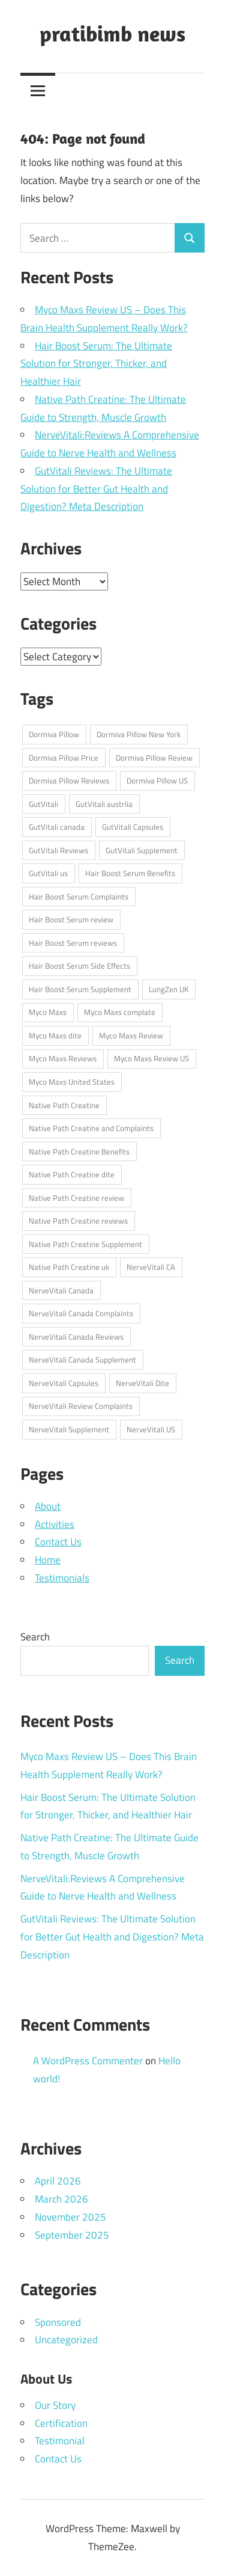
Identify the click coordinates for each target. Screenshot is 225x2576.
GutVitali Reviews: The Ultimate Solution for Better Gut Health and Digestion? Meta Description (96, 489)
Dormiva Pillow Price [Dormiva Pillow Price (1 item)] (63, 758)
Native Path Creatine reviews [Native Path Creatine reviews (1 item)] (78, 1221)
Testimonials (62, 1578)
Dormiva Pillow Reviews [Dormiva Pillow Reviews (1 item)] (69, 780)
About (48, 1506)
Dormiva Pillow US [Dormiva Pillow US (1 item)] (157, 780)
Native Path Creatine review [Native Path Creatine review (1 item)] (76, 1198)
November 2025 (70, 2217)
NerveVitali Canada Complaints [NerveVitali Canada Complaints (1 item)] (81, 1313)
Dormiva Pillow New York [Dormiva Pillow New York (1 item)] (139, 734)
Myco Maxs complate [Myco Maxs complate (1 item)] (119, 1012)
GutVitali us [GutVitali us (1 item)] (48, 873)
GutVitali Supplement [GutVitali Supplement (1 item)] (142, 850)
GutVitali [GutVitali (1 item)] (43, 804)
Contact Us (58, 1542)
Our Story (55, 2405)
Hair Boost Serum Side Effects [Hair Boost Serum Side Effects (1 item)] (79, 966)
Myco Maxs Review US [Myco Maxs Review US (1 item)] (151, 1058)
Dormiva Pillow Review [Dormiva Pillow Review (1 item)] (154, 758)
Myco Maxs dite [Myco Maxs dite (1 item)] (55, 1035)
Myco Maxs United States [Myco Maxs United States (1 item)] (72, 1082)
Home (48, 1560)
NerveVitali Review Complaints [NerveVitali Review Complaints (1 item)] (81, 1406)
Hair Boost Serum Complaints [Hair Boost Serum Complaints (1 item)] (78, 897)
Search (35, 1637)
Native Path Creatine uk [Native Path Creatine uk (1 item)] (69, 1267)
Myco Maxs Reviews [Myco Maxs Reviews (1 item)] (63, 1058)
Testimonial (60, 2441)
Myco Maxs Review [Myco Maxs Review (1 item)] (131, 1035)
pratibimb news (112, 33)
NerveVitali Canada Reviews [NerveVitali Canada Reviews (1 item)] (76, 1337)
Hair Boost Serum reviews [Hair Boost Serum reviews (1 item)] (73, 943)
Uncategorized (66, 2340)
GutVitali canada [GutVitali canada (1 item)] (57, 827)
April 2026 (58, 2181)
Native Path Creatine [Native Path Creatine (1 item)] (64, 1105)
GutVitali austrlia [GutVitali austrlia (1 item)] (104, 804)
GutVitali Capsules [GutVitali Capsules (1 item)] (132, 827)
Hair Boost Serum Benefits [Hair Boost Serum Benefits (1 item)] (130, 873)
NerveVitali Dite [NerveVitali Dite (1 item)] (142, 1383)
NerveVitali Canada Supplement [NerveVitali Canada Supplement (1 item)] (82, 1360)
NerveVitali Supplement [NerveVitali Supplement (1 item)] (69, 1429)
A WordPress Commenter (88, 2060)
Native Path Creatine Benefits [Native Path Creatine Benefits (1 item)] (79, 1151)
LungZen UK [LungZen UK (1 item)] (168, 989)
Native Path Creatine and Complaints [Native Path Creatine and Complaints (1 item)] (91, 1128)
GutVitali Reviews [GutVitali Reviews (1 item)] (58, 850)
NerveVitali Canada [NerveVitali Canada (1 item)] (61, 1290)
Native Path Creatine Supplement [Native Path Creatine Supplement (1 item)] (85, 1244)
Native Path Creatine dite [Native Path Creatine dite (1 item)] (72, 1174)
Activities (54, 1524)
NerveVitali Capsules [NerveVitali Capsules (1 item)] (63, 1383)
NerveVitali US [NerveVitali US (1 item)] (151, 1429)
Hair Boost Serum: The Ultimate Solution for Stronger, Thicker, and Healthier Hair (96, 364)
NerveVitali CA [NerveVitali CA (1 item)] (151, 1267)
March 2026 (61, 2199)
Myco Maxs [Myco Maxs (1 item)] (48, 1012)
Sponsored (58, 2322)
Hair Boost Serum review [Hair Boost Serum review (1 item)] (71, 919)
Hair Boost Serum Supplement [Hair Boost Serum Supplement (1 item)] (80, 989)
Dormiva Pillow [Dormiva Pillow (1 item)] (54, 734)
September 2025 (72, 2235)
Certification (61, 2423)
